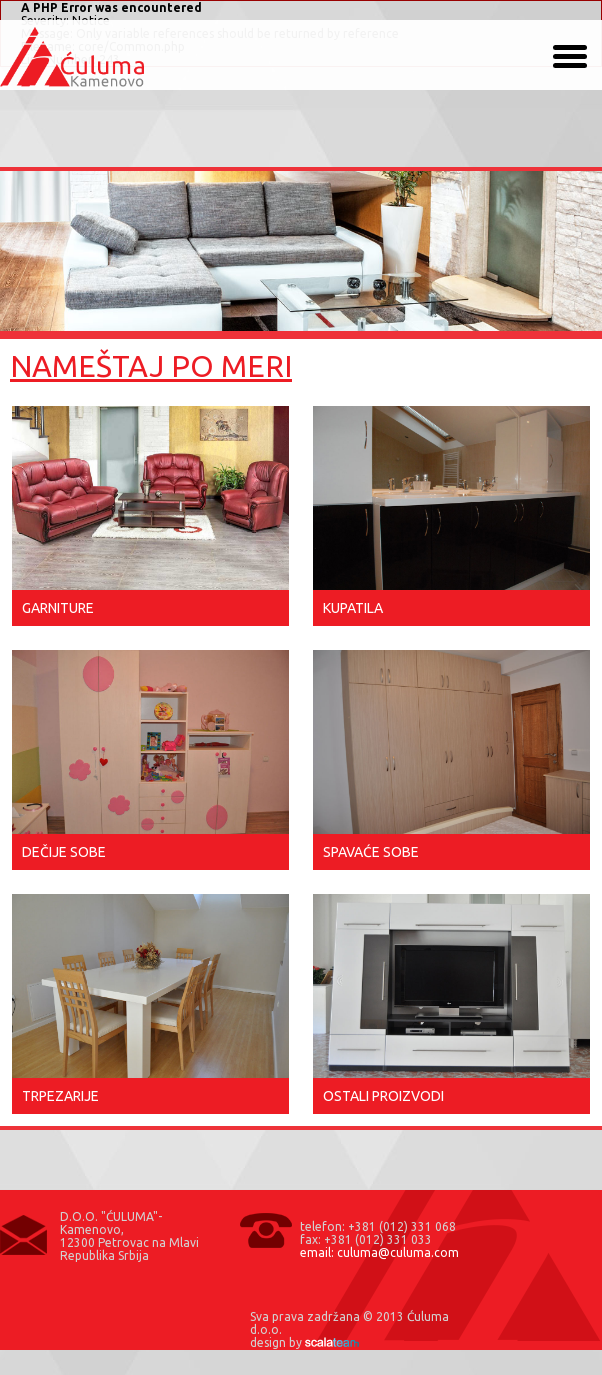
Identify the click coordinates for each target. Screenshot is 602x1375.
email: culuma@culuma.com (379, 1252)
